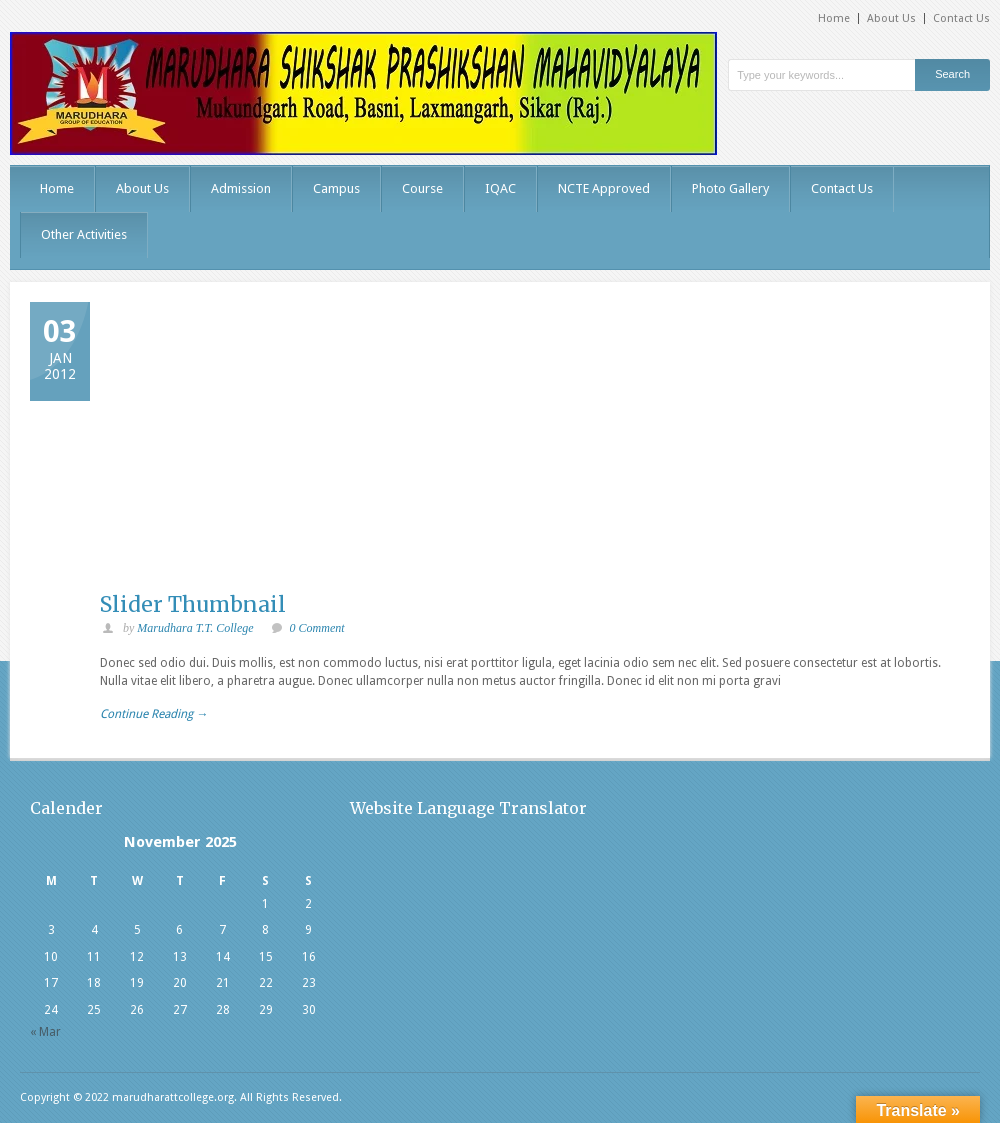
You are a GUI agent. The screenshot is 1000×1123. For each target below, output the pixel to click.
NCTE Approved (604, 188)
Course (422, 188)
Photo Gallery (730, 188)
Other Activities (84, 234)
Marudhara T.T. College (195, 628)
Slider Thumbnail (193, 604)
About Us (891, 18)
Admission (241, 188)
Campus (336, 188)
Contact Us (961, 18)
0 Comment (317, 628)
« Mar (45, 1032)
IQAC (500, 188)
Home (834, 18)
